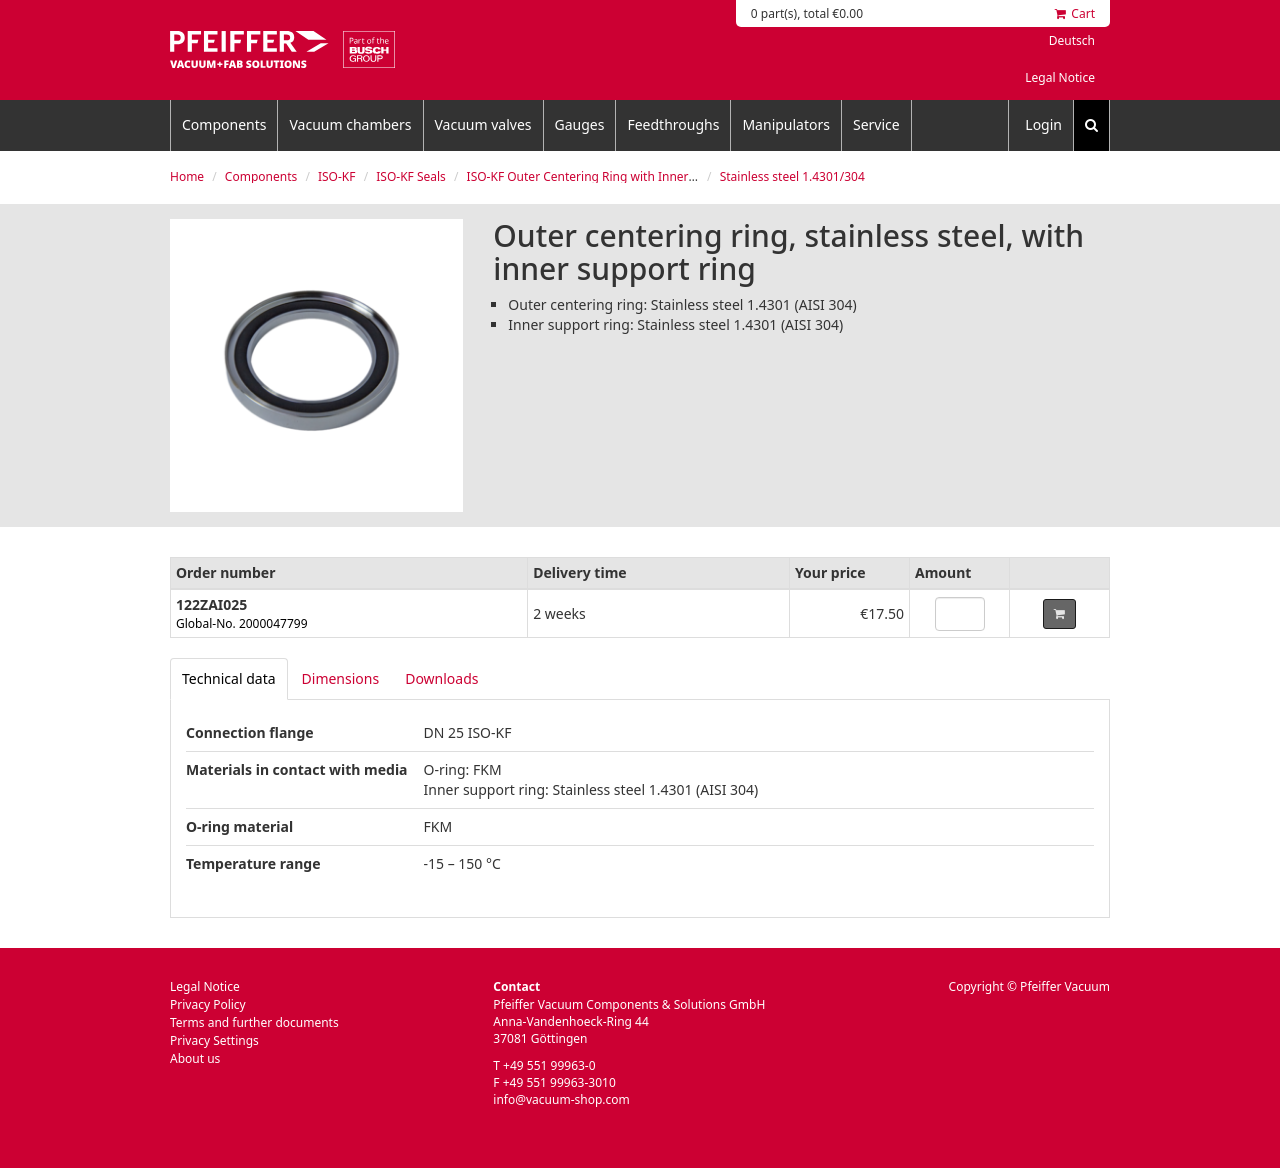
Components (224, 124)
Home (187, 176)
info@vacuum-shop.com (561, 1099)
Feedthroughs (673, 124)
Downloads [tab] (441, 678)
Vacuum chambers (350, 124)
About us (195, 1058)
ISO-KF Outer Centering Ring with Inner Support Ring (616, 176)
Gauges (580, 124)
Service (876, 124)
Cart (1075, 13)
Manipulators (786, 124)
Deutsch (1072, 40)
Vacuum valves (483, 124)
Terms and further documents (254, 1022)
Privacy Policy (208, 1004)
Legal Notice (1060, 77)
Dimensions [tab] (341, 678)
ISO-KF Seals (411, 176)
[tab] (229, 679)
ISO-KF (337, 176)
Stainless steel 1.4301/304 (792, 176)
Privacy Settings (214, 1040)
